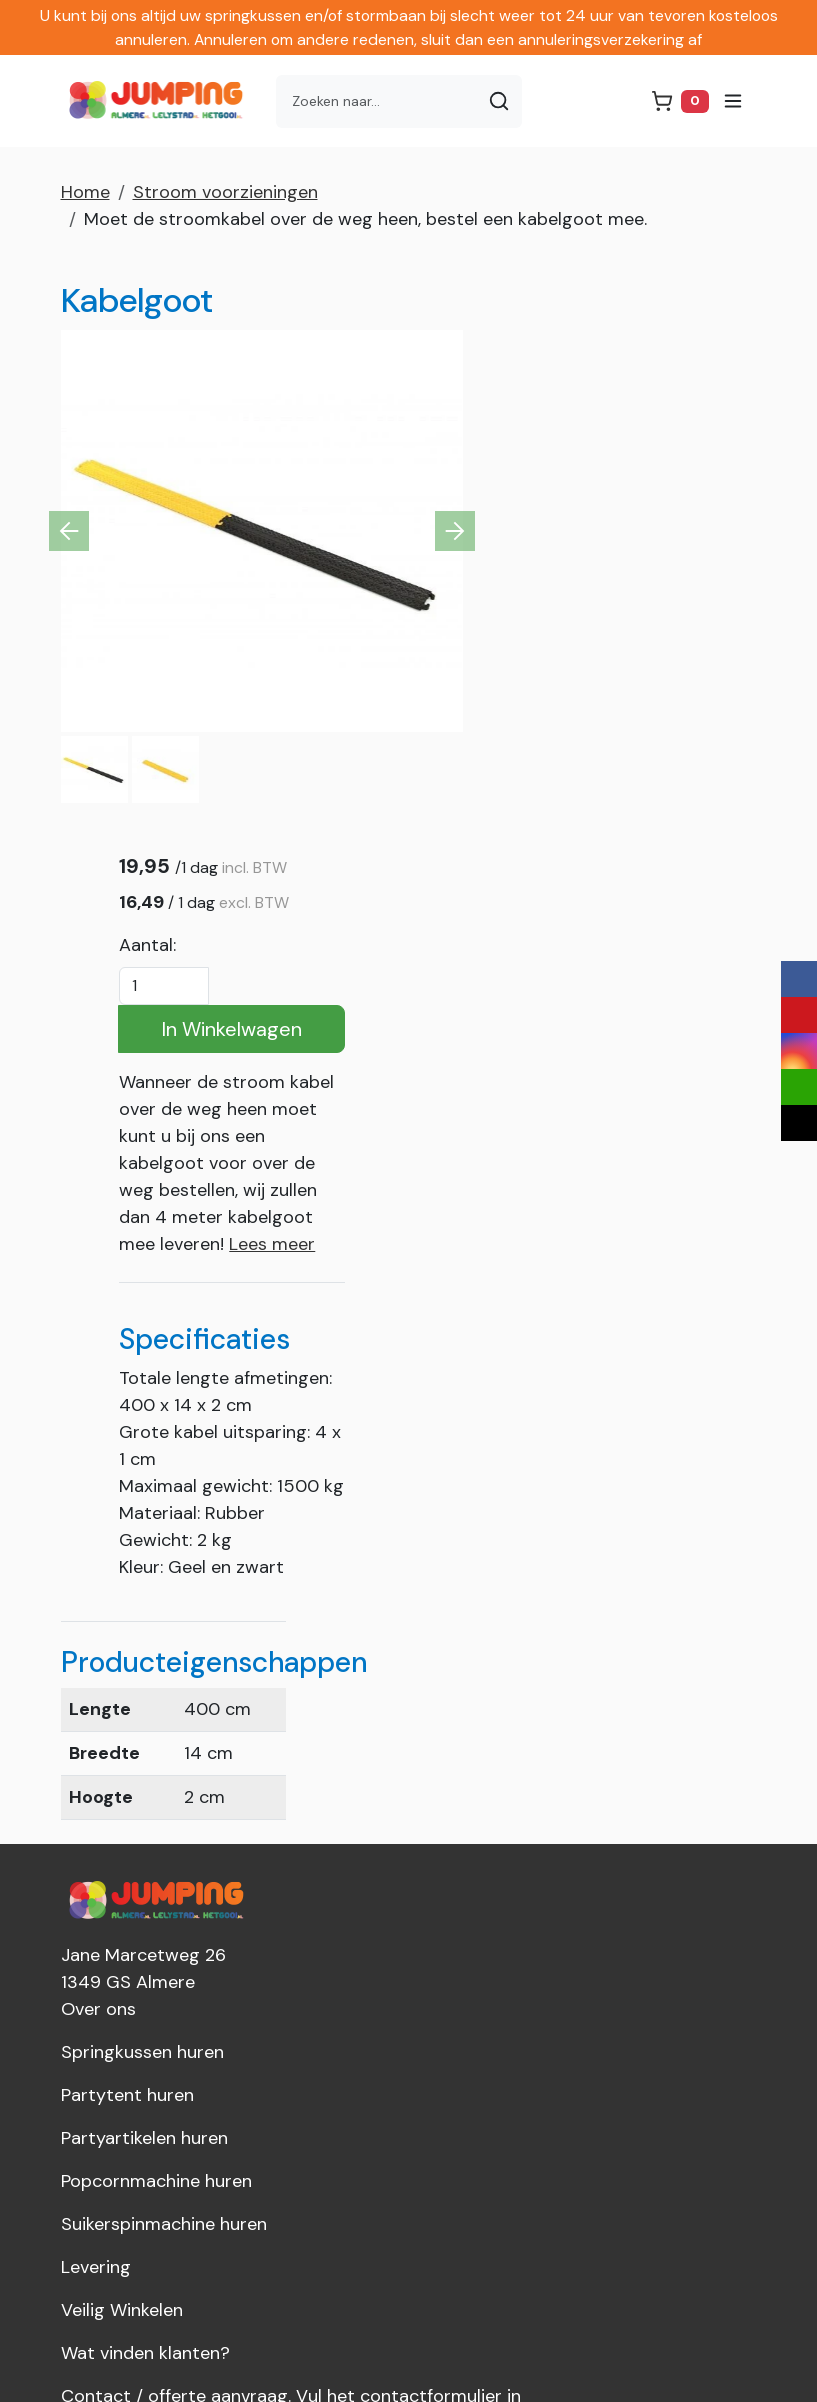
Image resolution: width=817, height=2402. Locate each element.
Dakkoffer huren (126, 2032)
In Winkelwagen (645, 524)
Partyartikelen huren (144, 1645)
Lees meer (688, 739)
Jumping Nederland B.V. (157, 1989)
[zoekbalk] (377, 101)
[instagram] (799, 1051)
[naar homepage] (161, 101)
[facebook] (799, 979)
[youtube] (799, 1015)
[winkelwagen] (680, 101)
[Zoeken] (500, 101)
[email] (799, 1087)
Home (85, 192)
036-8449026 (132, 2126)
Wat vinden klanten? (145, 1860)
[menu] (733, 101)
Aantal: (563, 440)
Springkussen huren (142, 1559)
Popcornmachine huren (156, 1688)
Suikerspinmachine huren (164, 1731)
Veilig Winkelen (122, 1817)
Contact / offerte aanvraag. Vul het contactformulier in (291, 1903)
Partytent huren (127, 1602)
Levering (96, 1774)
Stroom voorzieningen (225, 192)
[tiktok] (799, 1123)
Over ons (98, 1516)
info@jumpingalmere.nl (164, 2169)
